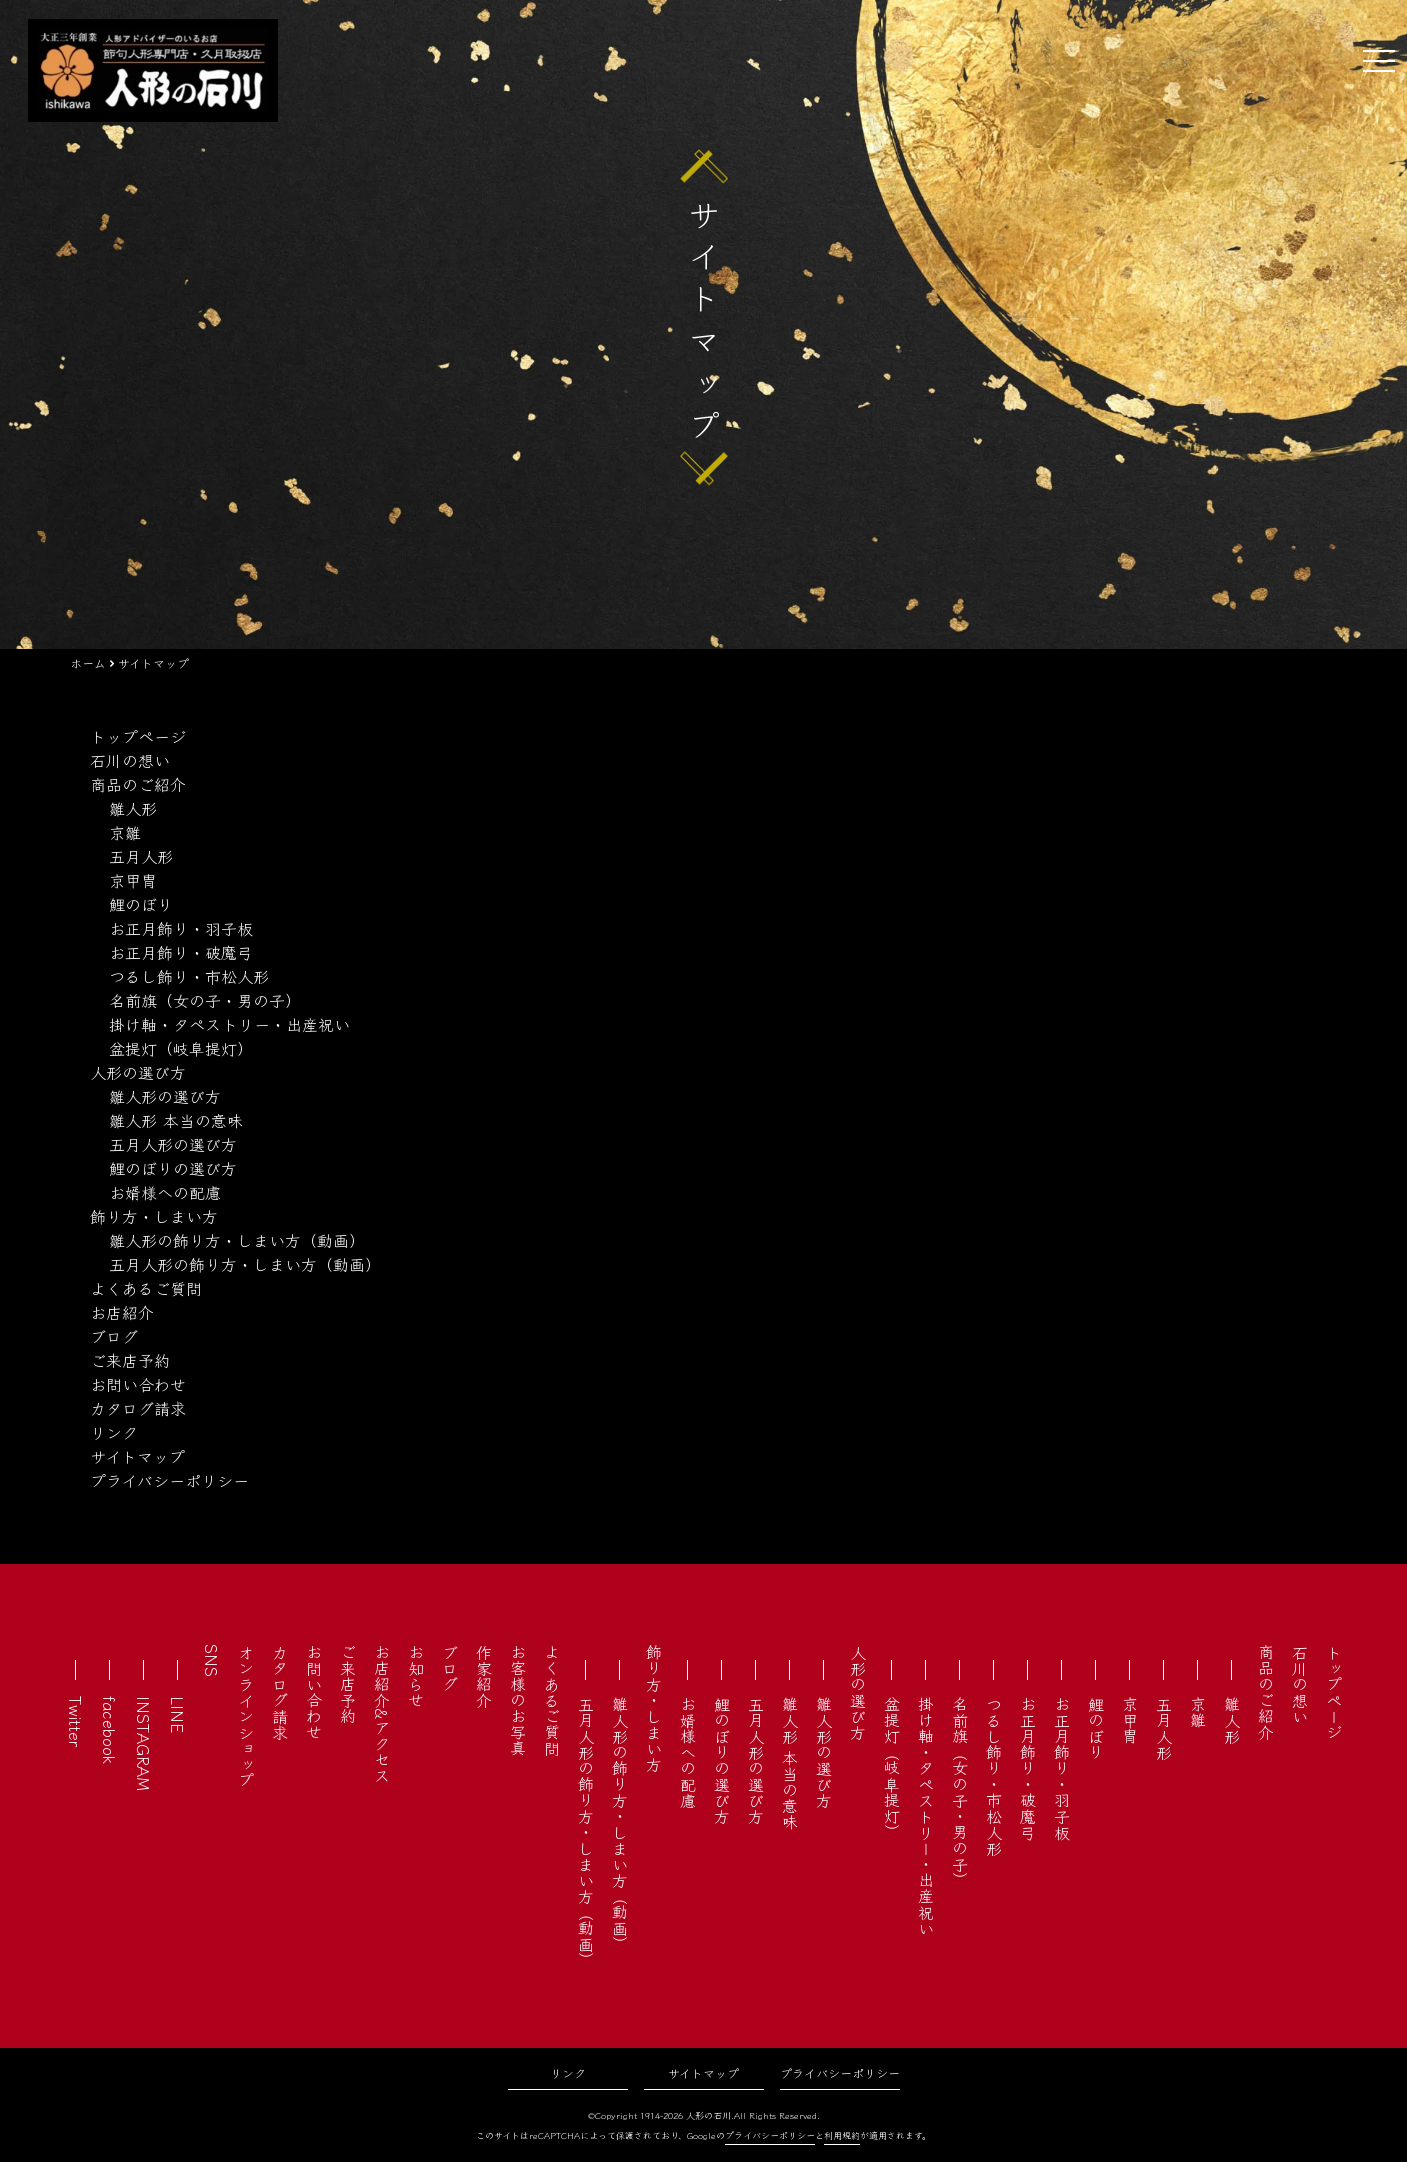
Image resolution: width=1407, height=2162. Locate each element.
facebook (110, 1730)
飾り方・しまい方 (154, 1216)
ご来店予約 (130, 1360)
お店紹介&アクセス (382, 1713)
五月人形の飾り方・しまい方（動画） (245, 1264)
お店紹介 (122, 1312)
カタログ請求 (138, 1408)
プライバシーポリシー (169, 1480)
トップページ (138, 736)
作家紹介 (484, 1676)
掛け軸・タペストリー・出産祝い (229, 1024)
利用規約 (842, 2135)
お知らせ (416, 1676)
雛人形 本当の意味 (176, 1120)
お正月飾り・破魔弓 (181, 952)
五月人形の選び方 (173, 1144)
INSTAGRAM (144, 1743)
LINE (178, 1714)
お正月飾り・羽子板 (181, 928)
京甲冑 (133, 880)
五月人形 (141, 856)
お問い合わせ (138, 1384)
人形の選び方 (138, 1072)
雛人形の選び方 (165, 1096)
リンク (114, 1432)
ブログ (114, 1336)
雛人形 (133, 808)
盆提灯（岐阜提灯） (181, 1048)
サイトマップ (137, 1456)
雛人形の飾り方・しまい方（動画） (237, 1240)
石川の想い (130, 760)
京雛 (125, 832)
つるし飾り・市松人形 (189, 976)
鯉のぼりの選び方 (173, 1168)
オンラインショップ (246, 1716)
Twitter (76, 1721)
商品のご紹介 (138, 784)
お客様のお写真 (518, 1700)
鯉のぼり (141, 904)
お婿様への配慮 (165, 1192)
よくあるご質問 (146, 1288)
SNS (212, 1660)
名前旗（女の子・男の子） (205, 1000)
